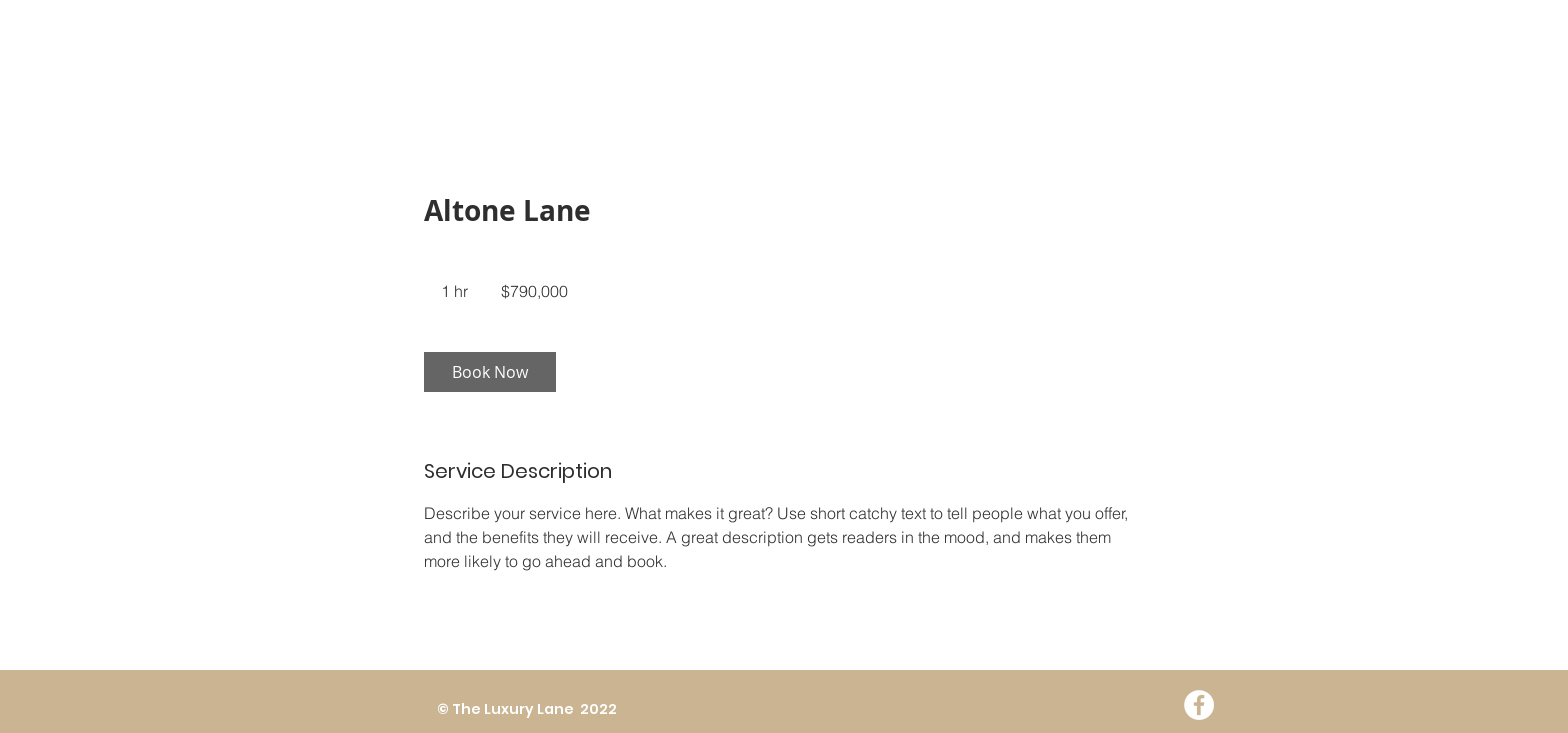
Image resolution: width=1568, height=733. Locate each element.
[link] (490, 372)
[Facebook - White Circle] (1199, 705)
